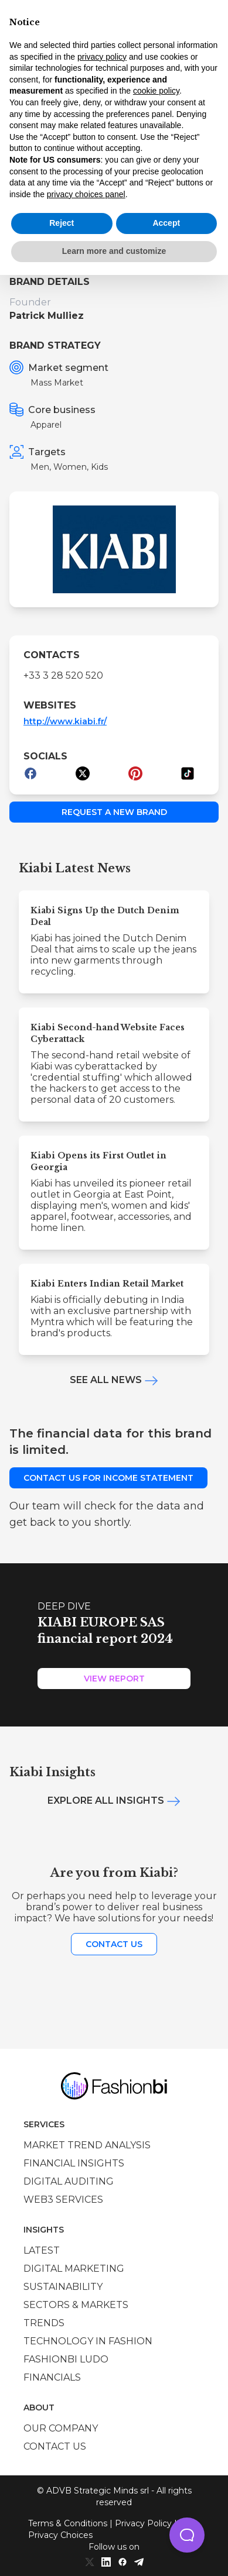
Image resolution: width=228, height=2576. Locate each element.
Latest (41, 2250)
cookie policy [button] (156, 90)
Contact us (114, 1944)
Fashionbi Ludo (65, 2359)
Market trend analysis (87, 2145)
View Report (114, 1678)
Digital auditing (68, 2181)
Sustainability (63, 2286)
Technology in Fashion (87, 2341)
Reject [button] (61, 223)
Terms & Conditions (67, 2523)
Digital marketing (73, 2268)
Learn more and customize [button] (114, 251)
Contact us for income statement (108, 1478)
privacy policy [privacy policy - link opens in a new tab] (102, 56)
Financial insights (73, 2163)
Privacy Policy (143, 2523)
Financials (52, 2377)
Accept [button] (166, 223)
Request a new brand (114, 812)
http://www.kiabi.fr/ (65, 721)
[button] (187, 2535)
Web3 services (63, 2199)
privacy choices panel (86, 194)
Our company (60, 2428)
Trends (43, 2323)
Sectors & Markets (75, 2304)
